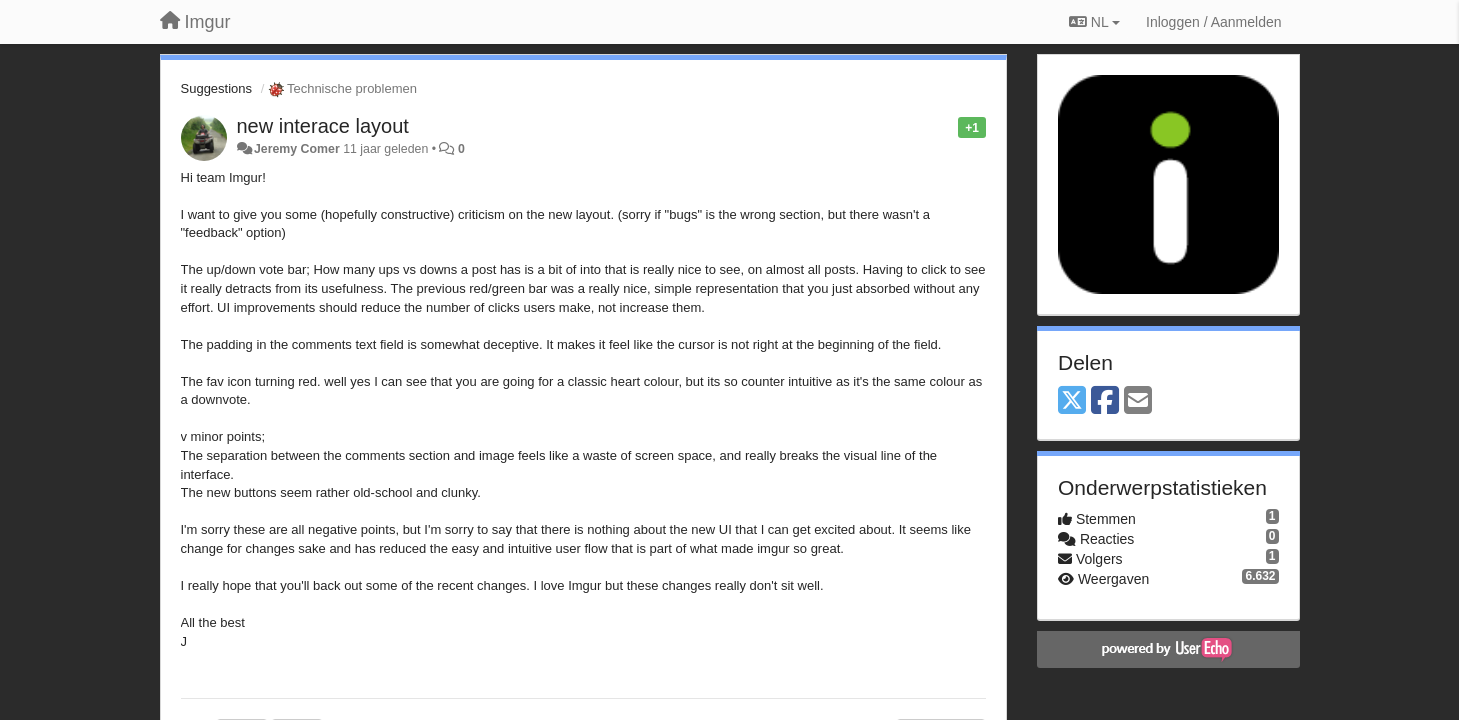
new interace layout (323, 126)
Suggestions (217, 88)
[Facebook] (1105, 401)
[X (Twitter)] (1072, 401)
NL (1094, 22)
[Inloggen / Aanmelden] (1213, 22)
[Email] (1138, 401)
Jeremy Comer (297, 149)
